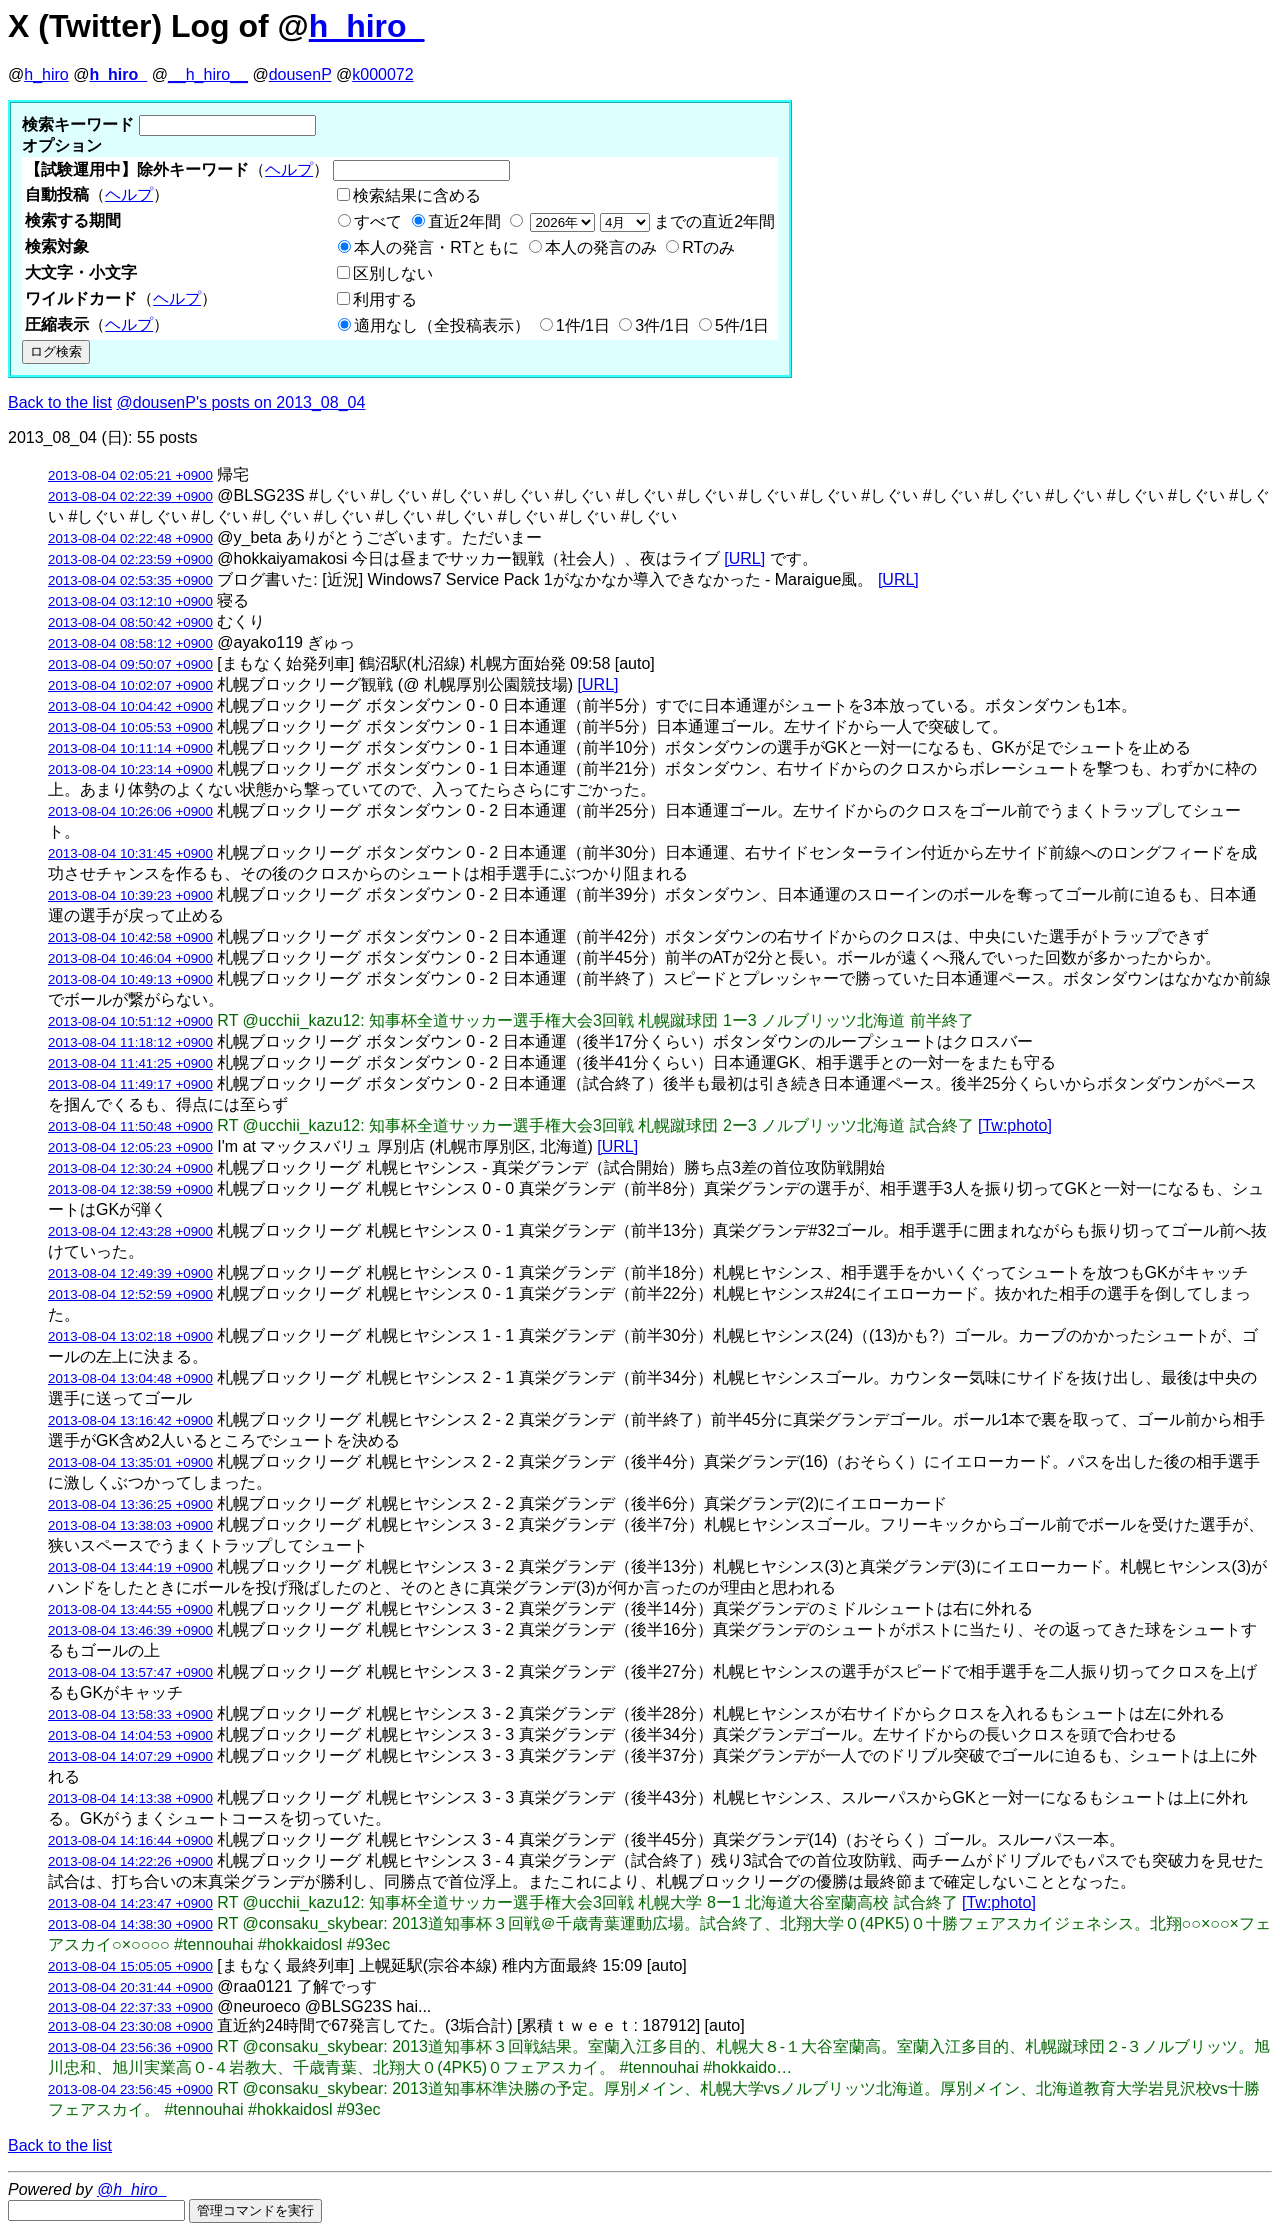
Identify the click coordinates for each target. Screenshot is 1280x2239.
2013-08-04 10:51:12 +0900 (130, 1021)
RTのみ (708, 247)
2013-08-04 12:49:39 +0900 (130, 1273)
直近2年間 (464, 221)
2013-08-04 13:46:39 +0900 (130, 1630)
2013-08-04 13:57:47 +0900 (130, 1672)
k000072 (382, 74)
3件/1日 (662, 325)
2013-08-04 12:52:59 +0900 (130, 1294)
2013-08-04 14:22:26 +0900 (130, 1861)
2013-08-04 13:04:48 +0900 (130, 1378)
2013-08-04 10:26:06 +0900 (130, 811)
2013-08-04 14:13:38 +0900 (130, 1798)
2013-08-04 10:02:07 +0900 (130, 685)
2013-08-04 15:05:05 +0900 (130, 1966)
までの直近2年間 (650, 221)
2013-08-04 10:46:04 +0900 (130, 958)
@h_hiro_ (132, 2189)
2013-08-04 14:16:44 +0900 (130, 1840)
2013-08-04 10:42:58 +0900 (130, 937)
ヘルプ (289, 169)
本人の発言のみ (601, 247)
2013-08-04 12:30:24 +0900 (130, 1168)
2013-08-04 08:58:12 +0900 (130, 643)
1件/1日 (583, 325)
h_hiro (46, 74)
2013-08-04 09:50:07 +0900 (130, 664)
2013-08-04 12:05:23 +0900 (130, 1147)
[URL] (744, 558)
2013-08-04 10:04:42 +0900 (130, 706)
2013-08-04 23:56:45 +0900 (130, 2089)
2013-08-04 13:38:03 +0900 (130, 1525)
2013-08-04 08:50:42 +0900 (130, 622)
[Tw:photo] (1015, 1125)
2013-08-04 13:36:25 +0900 (130, 1504)
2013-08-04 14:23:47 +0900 (130, 1903)
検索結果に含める (417, 195)
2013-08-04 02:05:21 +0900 (130, 475)
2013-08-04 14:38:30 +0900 (130, 1924)
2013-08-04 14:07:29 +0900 (130, 1756)
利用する (385, 299)
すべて (378, 221)
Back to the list (60, 402)
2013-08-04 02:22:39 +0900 (130, 496)
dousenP (300, 74)
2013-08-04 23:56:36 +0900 (130, 2047)
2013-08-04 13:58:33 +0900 (130, 1714)
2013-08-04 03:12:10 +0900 (130, 601)
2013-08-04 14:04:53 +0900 (130, 1735)
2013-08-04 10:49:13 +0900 (130, 979)
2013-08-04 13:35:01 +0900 (130, 1462)
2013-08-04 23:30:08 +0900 (130, 2026)
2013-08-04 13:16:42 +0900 (130, 1420)
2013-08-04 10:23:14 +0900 (130, 769)
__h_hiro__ (208, 74)
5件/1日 (742, 325)
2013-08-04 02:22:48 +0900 (130, 538)
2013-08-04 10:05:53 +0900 (130, 727)
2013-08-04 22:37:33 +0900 (130, 2007)
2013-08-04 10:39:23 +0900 (130, 895)
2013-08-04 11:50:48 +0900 (130, 1126)
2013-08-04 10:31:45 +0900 (130, 853)
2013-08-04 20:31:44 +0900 (130, 1987)
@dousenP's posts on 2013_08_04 (241, 402)
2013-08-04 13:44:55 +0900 (130, 1609)
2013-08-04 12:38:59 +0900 (130, 1189)
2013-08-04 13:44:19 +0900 (130, 1567)
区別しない (393, 273)
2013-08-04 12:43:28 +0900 (130, 1231)
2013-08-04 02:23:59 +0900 (130, 559)
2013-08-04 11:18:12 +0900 (130, 1042)
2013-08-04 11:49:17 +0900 (130, 1084)
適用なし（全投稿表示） (442, 325)
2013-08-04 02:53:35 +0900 (130, 580)
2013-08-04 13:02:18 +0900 (130, 1336)
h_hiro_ (367, 26)
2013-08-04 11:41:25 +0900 (130, 1063)
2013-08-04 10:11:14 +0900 (130, 748)
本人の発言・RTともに (436, 247)
